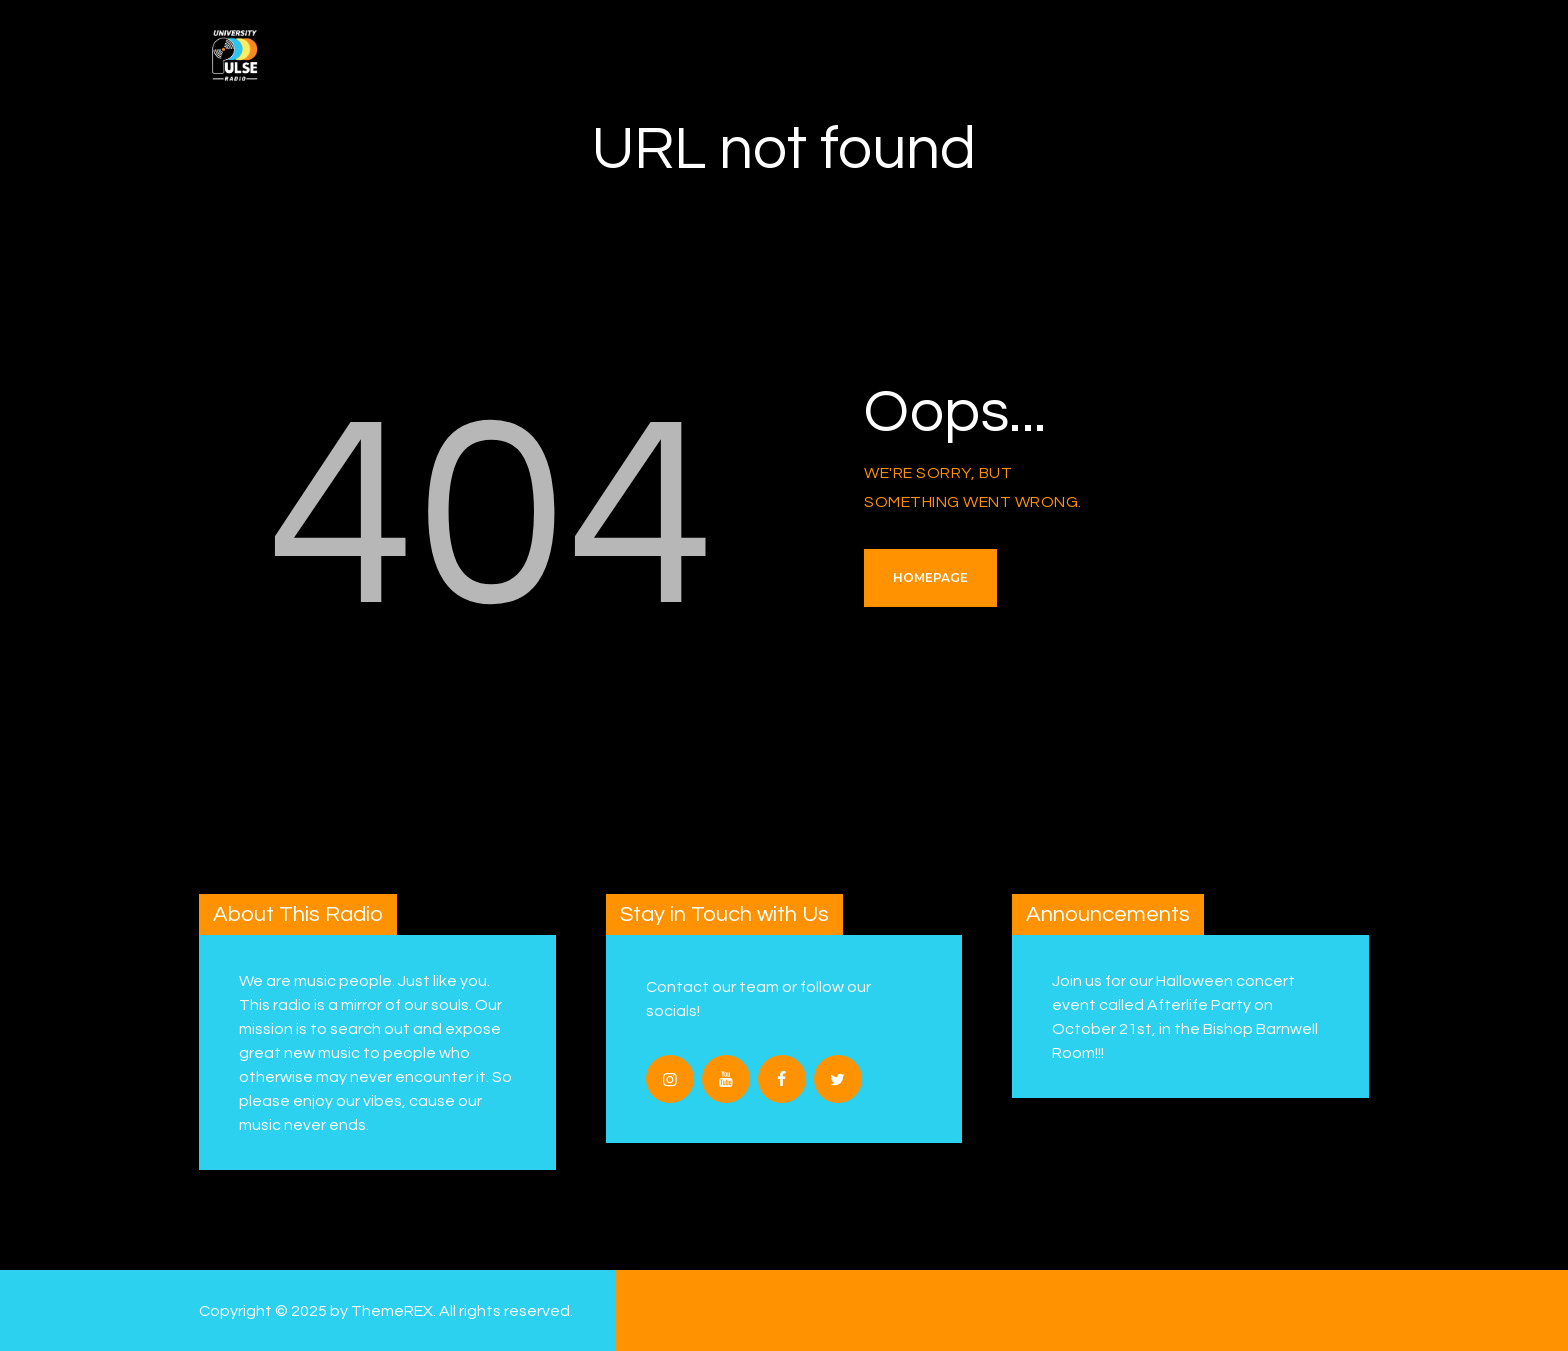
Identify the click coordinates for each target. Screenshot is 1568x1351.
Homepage (930, 577)
